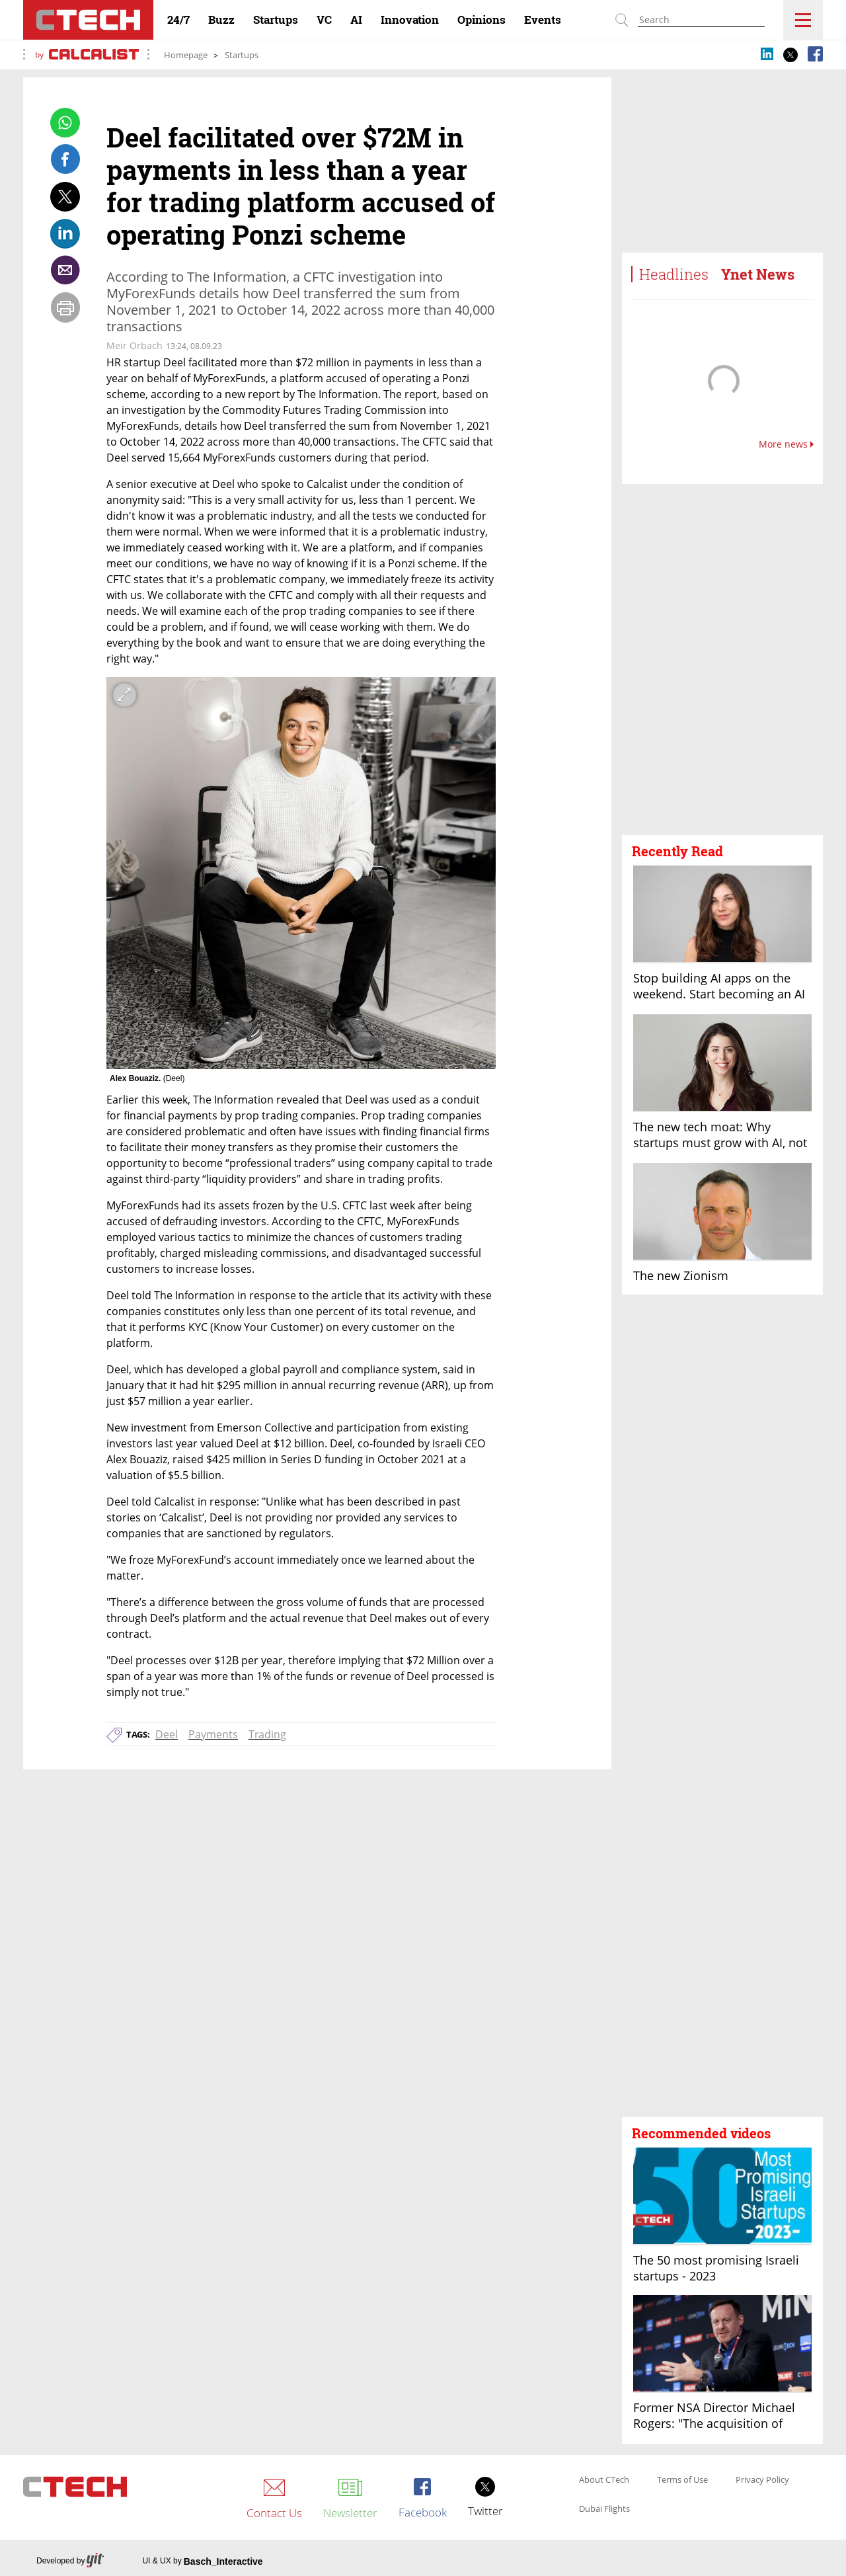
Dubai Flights (604, 2509)
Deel (166, 1734)
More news (786, 444)
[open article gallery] (301, 873)
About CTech (604, 2480)
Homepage (186, 55)
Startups (241, 55)
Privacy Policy (762, 2480)
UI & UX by (202, 2561)
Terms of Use (682, 2480)
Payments (213, 1734)
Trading (267, 1734)
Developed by (70, 2561)
